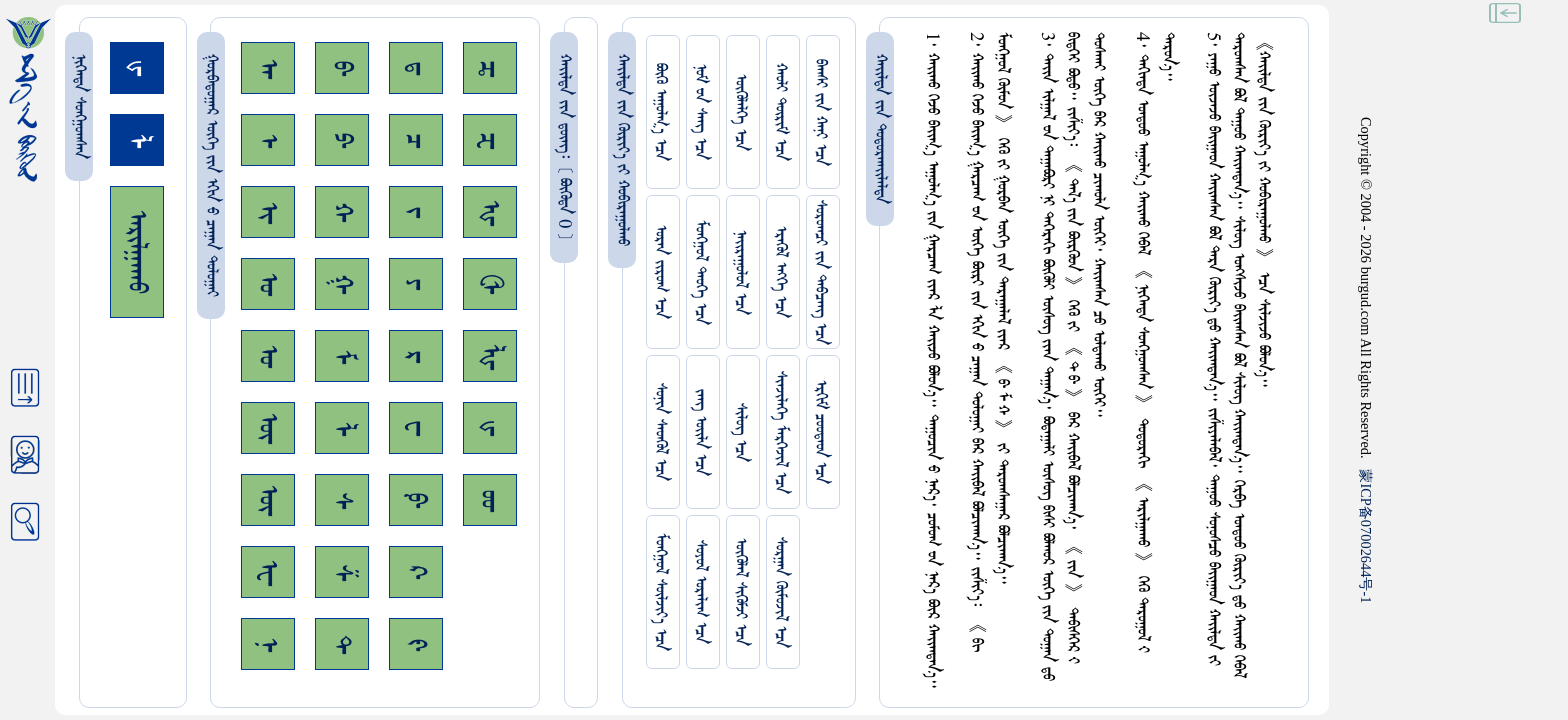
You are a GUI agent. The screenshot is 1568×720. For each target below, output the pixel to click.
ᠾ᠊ (490, 212)
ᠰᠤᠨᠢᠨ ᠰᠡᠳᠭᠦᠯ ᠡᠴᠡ (660, 432)
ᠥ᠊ (268, 428)
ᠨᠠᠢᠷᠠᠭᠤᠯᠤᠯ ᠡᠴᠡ (740, 272)
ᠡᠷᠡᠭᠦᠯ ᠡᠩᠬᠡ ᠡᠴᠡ (780, 272)
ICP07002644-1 (1366, 536)
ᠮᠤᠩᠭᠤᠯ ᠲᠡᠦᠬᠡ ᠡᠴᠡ (700, 272)
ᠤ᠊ (268, 356)
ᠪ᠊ (342, 68)
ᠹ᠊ (416, 500)
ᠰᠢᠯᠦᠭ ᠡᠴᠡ (740, 432)
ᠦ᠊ (268, 500)
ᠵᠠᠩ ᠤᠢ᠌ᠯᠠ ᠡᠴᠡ (700, 432)
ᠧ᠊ (268, 572)
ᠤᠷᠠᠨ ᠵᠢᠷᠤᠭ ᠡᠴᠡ (660, 272)
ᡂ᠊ (490, 500)
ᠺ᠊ (416, 572)
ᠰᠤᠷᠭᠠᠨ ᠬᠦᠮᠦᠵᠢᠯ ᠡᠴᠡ (780, 592)
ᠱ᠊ (342, 572)
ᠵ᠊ (416, 212)
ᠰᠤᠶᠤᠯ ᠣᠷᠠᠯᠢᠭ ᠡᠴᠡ (700, 592)
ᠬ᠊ (342, 212)
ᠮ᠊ (342, 356)
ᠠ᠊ (268, 68)
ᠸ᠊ (416, 428)
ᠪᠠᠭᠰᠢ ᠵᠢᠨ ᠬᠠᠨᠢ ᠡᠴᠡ (820, 112)
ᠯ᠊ (342, 428)
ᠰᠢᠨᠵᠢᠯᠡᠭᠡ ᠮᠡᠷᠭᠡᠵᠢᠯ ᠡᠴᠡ (780, 432)
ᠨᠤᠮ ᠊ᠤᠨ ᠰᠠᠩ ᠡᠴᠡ (700, 112)
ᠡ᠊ (268, 140)
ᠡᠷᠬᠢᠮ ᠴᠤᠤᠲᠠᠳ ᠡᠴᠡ (820, 432)
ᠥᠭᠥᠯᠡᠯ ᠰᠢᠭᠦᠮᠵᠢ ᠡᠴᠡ (740, 592)
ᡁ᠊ (490, 428)
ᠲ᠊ (342, 644)
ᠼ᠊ (490, 68)
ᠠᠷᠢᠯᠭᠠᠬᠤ (137, 252)
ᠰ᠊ (342, 500)
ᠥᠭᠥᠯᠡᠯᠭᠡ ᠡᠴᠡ (740, 112)
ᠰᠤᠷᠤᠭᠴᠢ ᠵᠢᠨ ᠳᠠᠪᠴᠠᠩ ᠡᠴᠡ (820, 272)
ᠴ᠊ (416, 140)
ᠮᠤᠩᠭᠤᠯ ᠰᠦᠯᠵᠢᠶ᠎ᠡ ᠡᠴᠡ (660, 592)
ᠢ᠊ (268, 212)
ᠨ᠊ (268, 644)
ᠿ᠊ (490, 284)
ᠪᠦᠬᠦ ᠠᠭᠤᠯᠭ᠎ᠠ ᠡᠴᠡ (660, 112)
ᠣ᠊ (268, 284)
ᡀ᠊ (490, 356)
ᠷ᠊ (416, 356)
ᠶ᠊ (416, 284)
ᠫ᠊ (342, 140)
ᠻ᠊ (416, 644)
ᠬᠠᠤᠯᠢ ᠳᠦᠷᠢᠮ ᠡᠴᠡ (780, 112)
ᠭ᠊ (342, 284)
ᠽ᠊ (490, 140)
